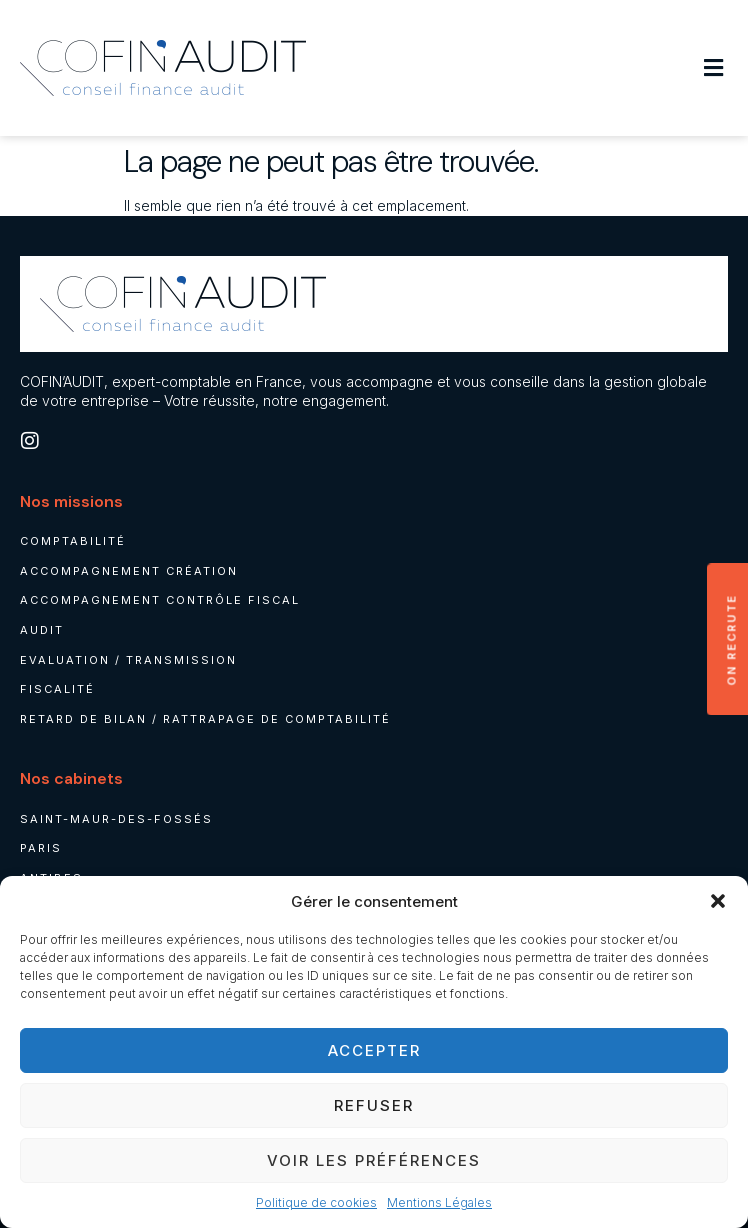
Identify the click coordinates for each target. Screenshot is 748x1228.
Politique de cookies (316, 1202)
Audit (42, 630)
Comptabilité (73, 541)
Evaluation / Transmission (128, 660)
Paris (41, 848)
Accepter (374, 1050)
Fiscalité (57, 689)
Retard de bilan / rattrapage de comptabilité (205, 719)
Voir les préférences (374, 1160)
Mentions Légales (439, 1202)
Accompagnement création (129, 571)
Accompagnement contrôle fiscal (160, 600)
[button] (718, 901)
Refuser (374, 1105)
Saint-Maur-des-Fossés (116, 819)
